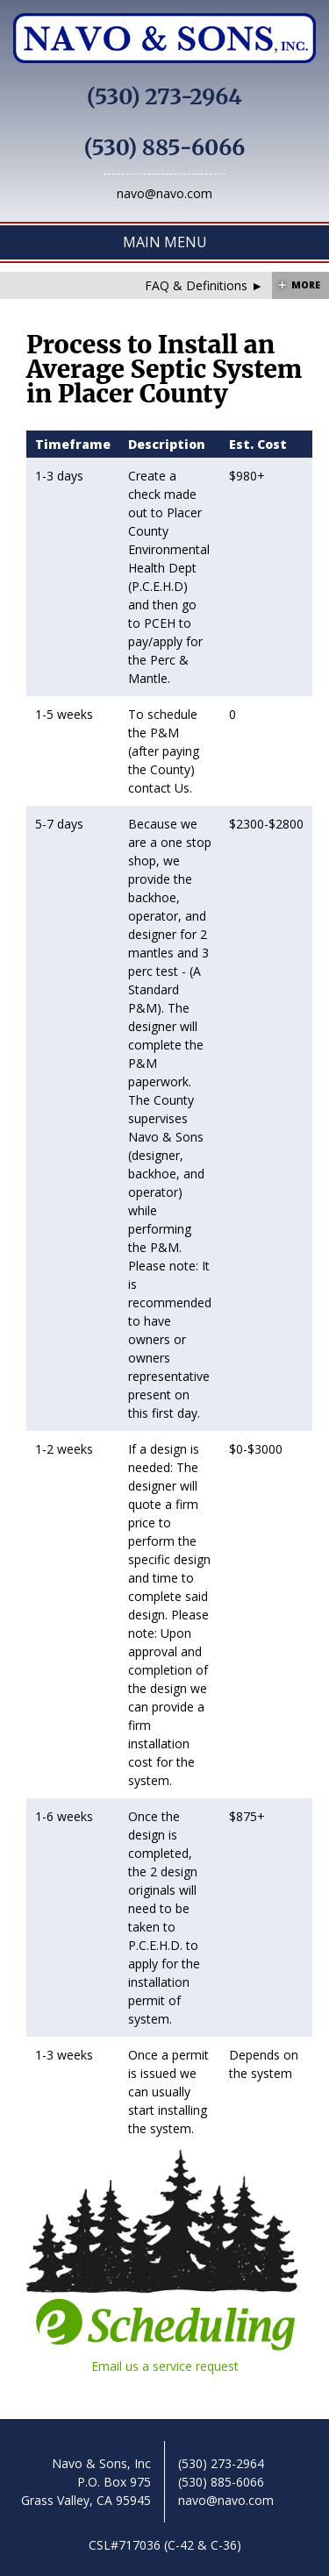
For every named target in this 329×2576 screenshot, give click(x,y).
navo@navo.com (164, 193)
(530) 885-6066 (165, 147)
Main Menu (165, 242)
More (305, 285)
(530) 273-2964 (164, 96)
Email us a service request (165, 2335)
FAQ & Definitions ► (204, 285)
